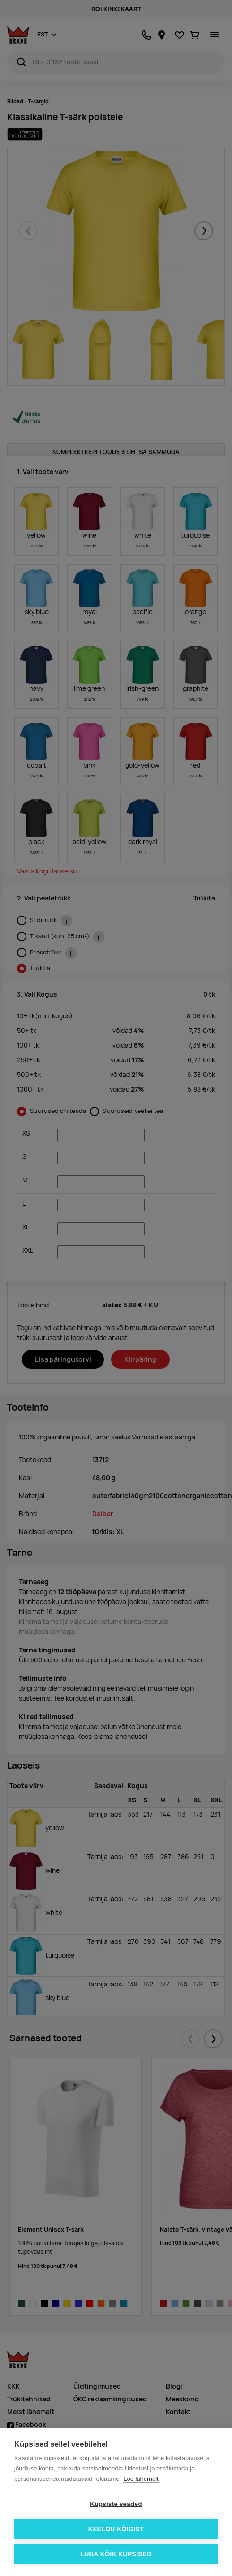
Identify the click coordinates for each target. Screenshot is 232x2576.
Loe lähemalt (140, 2478)
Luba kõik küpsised (116, 2554)
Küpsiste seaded (116, 2503)
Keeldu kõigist (116, 2528)
